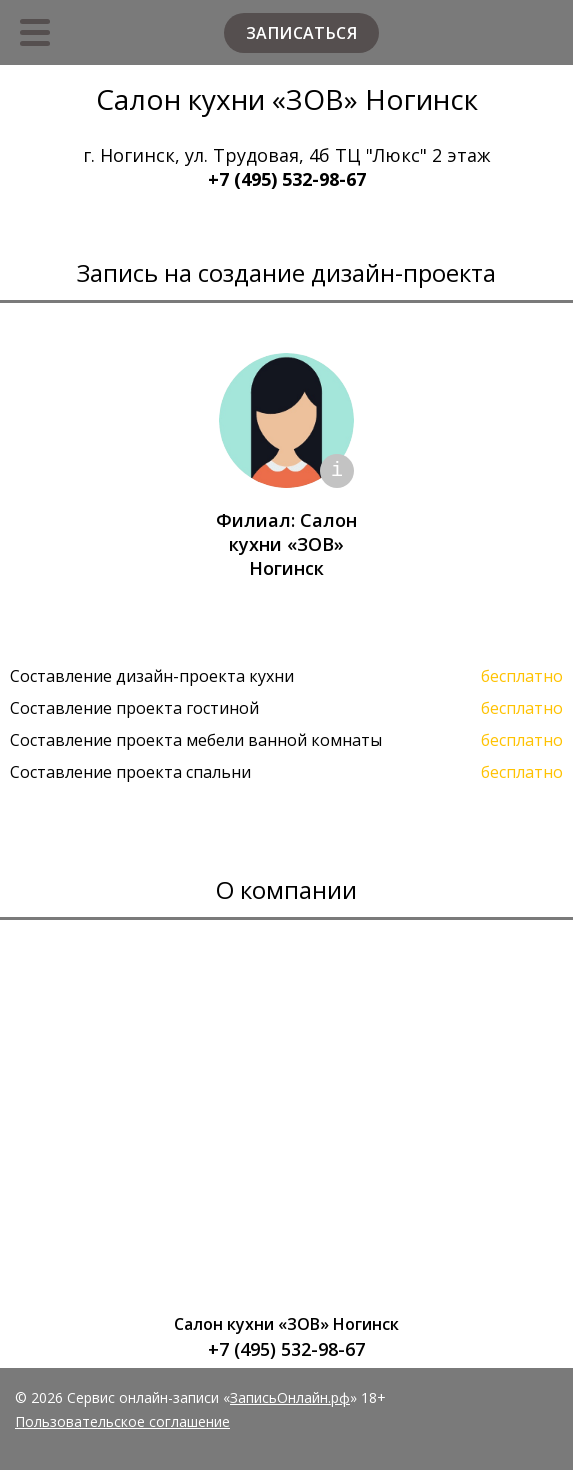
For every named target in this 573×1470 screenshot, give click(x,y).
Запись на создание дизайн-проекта (286, 273)
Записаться (301, 33)
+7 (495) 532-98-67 (287, 179)
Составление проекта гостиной (134, 708)
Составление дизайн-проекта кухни (152, 676)
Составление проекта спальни (130, 772)
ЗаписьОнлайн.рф (290, 1397)
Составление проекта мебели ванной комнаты (196, 740)
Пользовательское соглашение (122, 1421)
